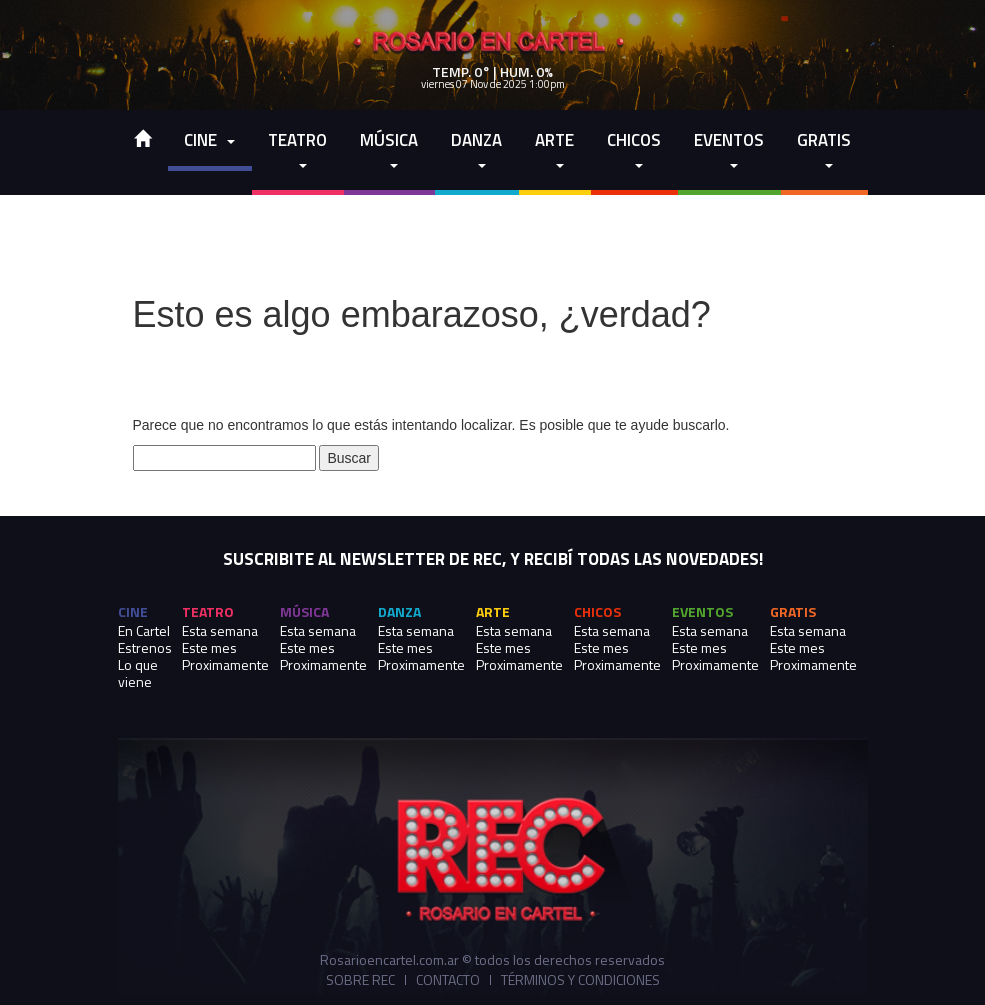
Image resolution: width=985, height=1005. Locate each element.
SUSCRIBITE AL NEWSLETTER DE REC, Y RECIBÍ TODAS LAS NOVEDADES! (493, 559)
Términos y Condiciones (580, 980)
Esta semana (220, 630)
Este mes (209, 647)
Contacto (448, 980)
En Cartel (144, 630)
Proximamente (225, 664)
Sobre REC (360, 980)
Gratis (824, 152)
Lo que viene (138, 673)
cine (209, 140)
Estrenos (145, 647)
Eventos (729, 152)
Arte (554, 152)
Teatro (297, 152)
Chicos (634, 152)
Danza (476, 152)
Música (389, 152)
